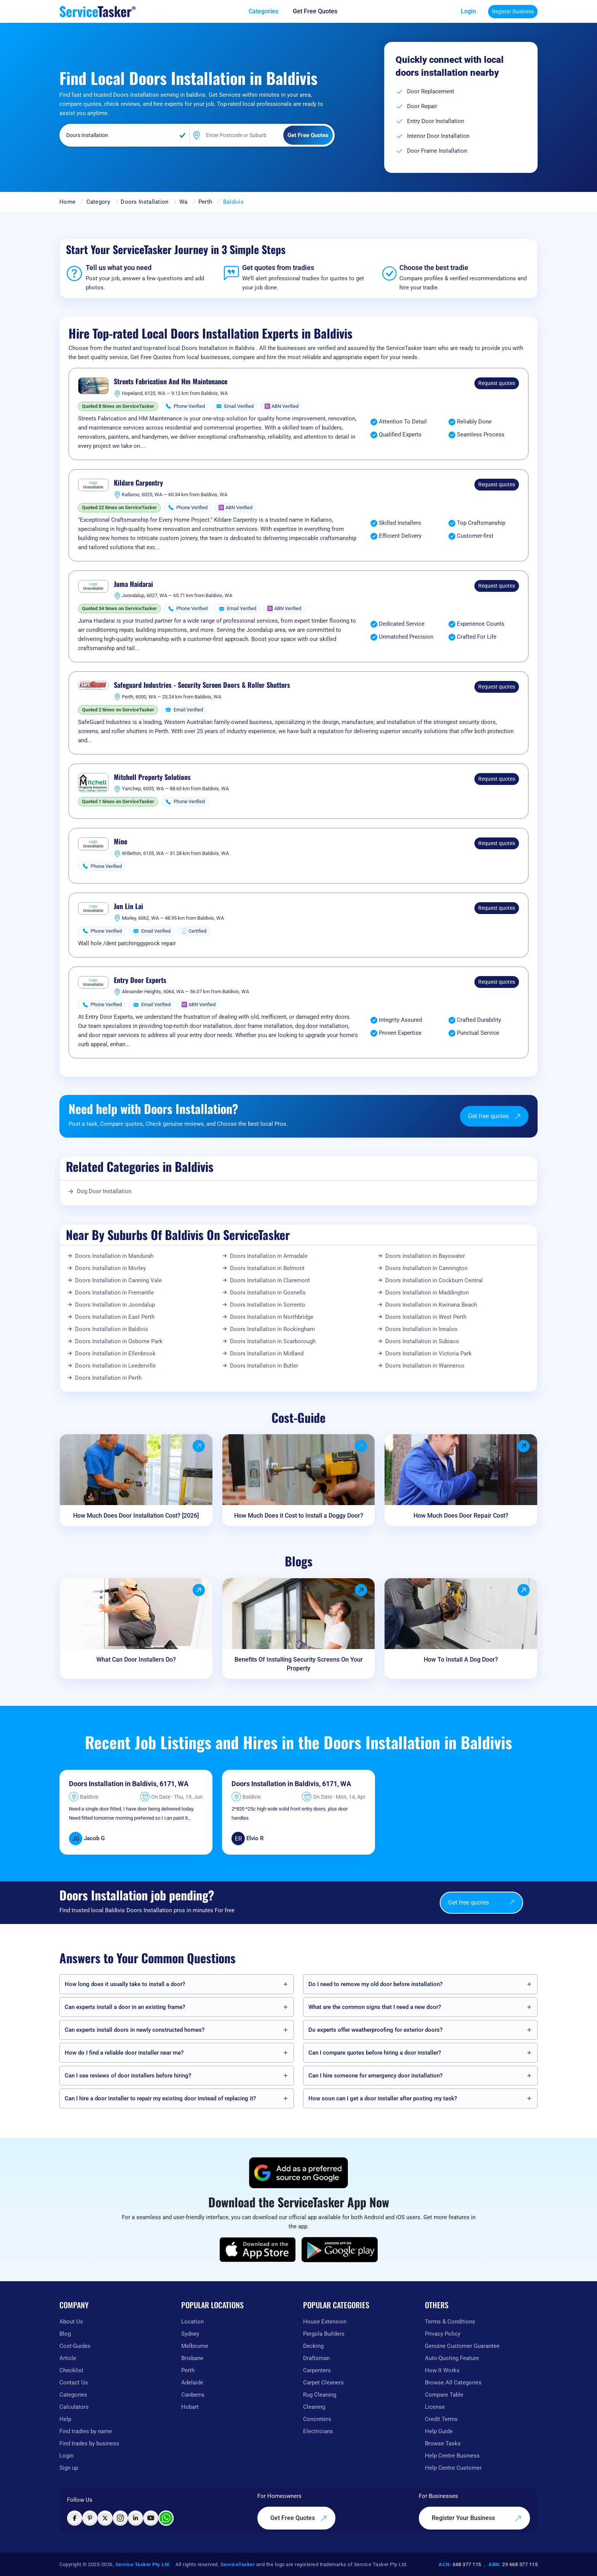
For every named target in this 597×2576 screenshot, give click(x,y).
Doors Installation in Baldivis (111, 1329)
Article (67, 2358)
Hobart (190, 2406)
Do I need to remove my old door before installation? (375, 1984)
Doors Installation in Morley (110, 1268)
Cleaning (314, 2406)
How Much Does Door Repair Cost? (460, 1515)
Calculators (74, 2406)
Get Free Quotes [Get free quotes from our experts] (298, 2518)
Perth (205, 201)
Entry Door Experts (140, 980)
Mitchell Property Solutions (152, 777)
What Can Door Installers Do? (136, 1659)
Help (65, 2419)
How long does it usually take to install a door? (125, 1984)
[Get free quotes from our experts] (320, 11)
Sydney (190, 2333)
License (435, 2406)
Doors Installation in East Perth (115, 1317)
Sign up (68, 2467)
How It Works (442, 2370)
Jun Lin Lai (128, 906)
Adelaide (192, 2382)
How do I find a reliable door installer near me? (124, 2052)
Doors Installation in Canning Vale (118, 1280)
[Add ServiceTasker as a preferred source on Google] (298, 2172)
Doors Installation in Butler (264, 1365)
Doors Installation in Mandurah (114, 1256)
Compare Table (444, 2394)
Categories (73, 2394)
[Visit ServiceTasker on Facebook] (74, 2518)
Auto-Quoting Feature (452, 2358)
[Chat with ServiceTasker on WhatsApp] (166, 2518)
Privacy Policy (442, 2333)
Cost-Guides (75, 2346)
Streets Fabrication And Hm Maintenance (170, 381)
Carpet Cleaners (323, 2382)
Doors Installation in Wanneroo (425, 1365)
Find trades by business (89, 2443)
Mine (120, 841)
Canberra (192, 2394)
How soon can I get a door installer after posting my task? (382, 2098)
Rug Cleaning (319, 2394)
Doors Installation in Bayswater (425, 1256)
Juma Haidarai (133, 584)
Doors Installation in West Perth (425, 1317)
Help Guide (439, 2431)
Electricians (318, 2431)
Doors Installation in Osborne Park (119, 1341)
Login (468, 11)
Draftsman (316, 2358)
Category (98, 201)
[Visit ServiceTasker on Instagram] (120, 2518)
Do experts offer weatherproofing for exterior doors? (375, 2029)
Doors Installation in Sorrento (267, 1304)
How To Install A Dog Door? (461, 1659)
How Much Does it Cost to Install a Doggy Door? (298, 1515)
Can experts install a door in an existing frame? (125, 2007)
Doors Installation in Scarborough (273, 1341)
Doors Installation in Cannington (426, 1268)
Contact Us (73, 2382)
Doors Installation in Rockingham (272, 1329)
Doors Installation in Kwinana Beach (431, 1304)
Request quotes (496, 383)
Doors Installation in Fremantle (114, 1292)
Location (192, 2321)
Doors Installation (144, 201)
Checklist (71, 2370)
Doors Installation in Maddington (427, 1292)
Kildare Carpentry (138, 483)
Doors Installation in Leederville (115, 1365)
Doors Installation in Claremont (270, 1280)
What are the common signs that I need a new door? (374, 2007)
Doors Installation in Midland (266, 1353)
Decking (313, 2346)
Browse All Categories (453, 2382)
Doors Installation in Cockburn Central (434, 1280)
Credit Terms (441, 2419)
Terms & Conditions (450, 2321)
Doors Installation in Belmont (267, 1268)
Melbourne (194, 2346)
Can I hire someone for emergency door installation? (375, 2075)
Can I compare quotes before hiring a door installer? (374, 2052)
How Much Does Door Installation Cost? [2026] (136, 1515)
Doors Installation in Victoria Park (428, 1353)
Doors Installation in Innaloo (421, 1329)
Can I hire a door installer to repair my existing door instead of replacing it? (160, 2098)
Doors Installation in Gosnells (268, 1292)
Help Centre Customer (453, 2467)
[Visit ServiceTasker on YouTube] (150, 2518)
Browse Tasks (443, 2443)
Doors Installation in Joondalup (115, 1304)
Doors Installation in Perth (108, 1377)
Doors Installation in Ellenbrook (115, 1353)
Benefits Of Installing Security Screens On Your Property (299, 1664)
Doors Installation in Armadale (269, 1256)
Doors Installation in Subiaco (422, 1341)
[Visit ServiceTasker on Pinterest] (89, 2518)
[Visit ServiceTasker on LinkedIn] (135, 2518)
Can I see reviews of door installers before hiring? (128, 2075)
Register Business (513, 11)
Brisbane (192, 2358)
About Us (71, 2321)
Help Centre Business (452, 2455)
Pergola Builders (324, 2333)
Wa (183, 201)
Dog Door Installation (104, 1191)
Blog (65, 2333)
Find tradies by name (85, 2431)
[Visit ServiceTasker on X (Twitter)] (105, 2518)
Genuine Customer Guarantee (462, 2346)
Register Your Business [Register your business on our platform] (477, 2518)
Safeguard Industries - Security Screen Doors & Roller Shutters (202, 685)
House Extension (324, 2321)
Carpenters (317, 2370)
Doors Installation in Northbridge (271, 1317)
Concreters (317, 2419)
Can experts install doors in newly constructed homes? (134, 2029)
